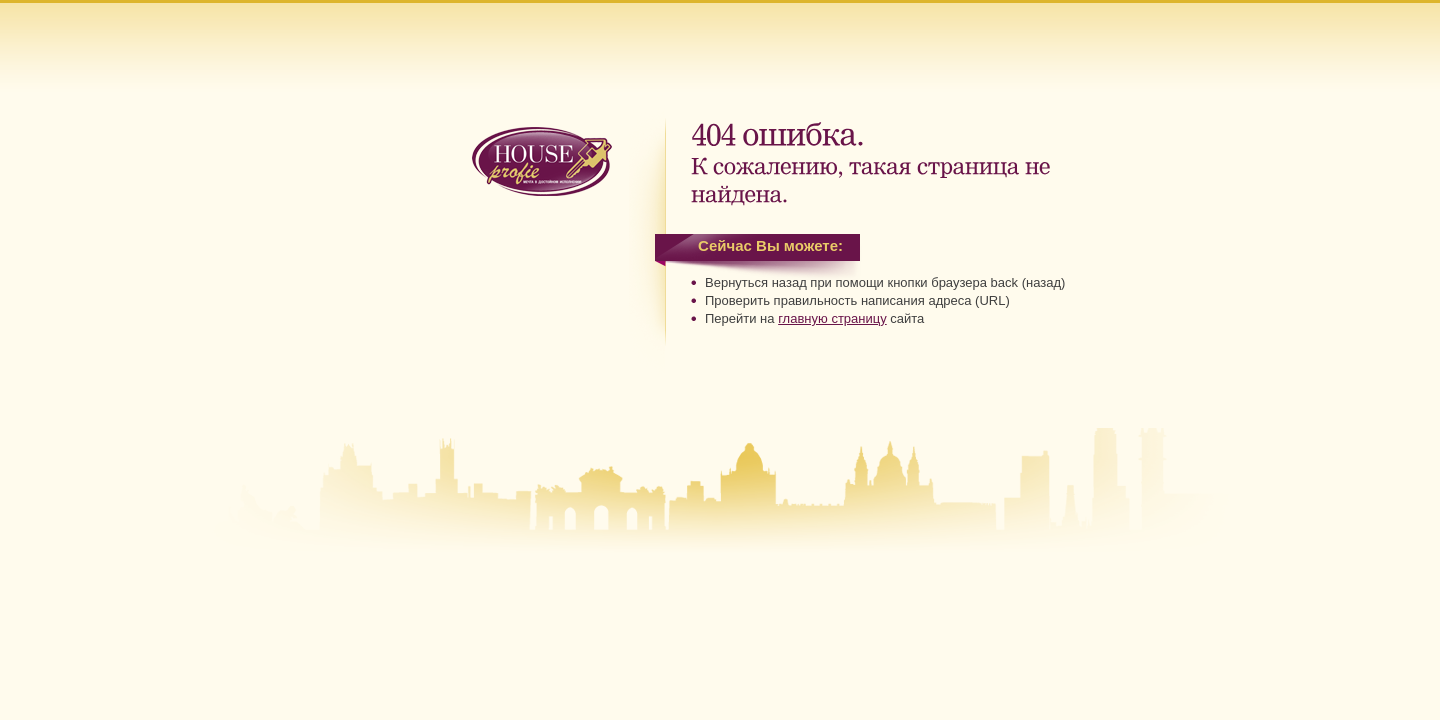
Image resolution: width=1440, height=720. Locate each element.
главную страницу (832, 318)
